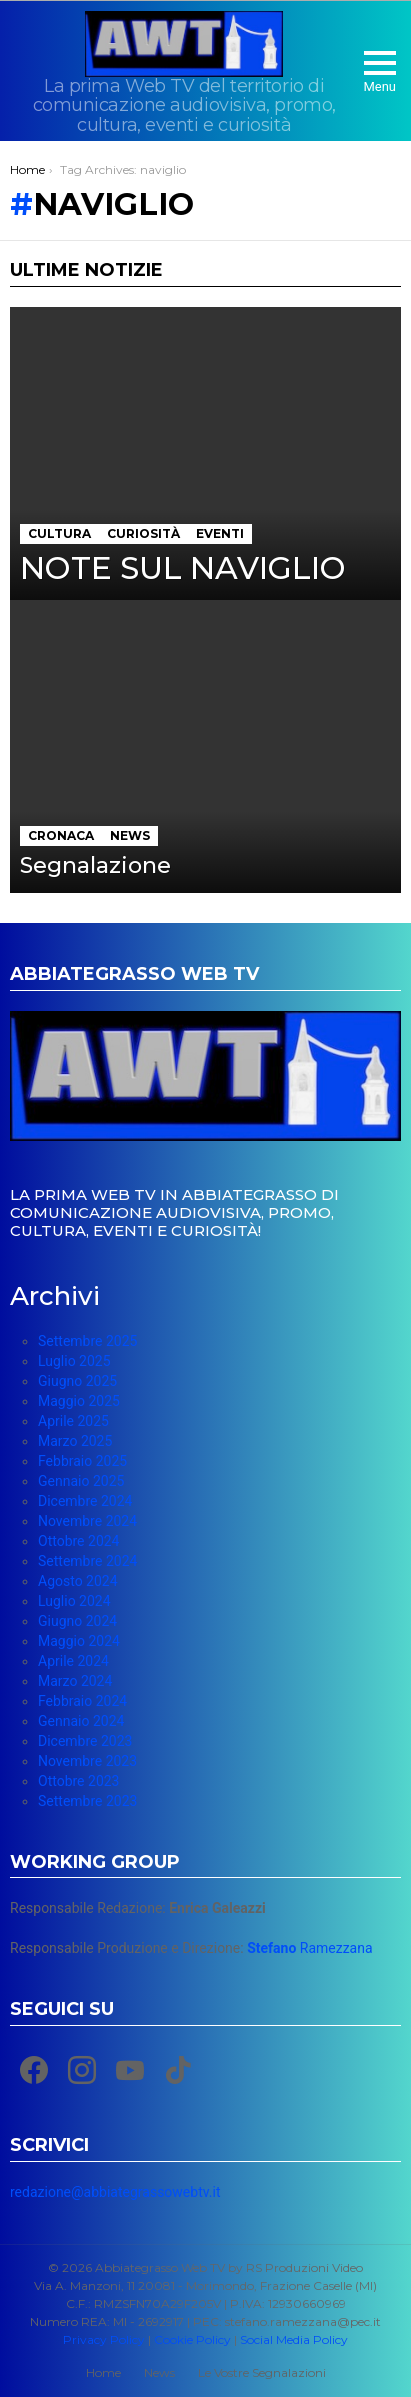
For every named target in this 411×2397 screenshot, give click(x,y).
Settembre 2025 (87, 1341)
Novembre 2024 (87, 1521)
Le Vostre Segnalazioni (262, 2372)
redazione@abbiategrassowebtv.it (115, 2192)
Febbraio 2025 (82, 1461)
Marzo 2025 (75, 1441)
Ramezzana (309, 1948)
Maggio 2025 (79, 1401)
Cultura (59, 533)
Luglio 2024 (74, 1601)
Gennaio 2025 (81, 1481)
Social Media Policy (294, 2339)
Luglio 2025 (74, 1361)
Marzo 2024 (75, 1681)
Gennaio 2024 (81, 1721)
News (130, 835)
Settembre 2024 (87, 1561)
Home (103, 2372)
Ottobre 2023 (78, 1781)
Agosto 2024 (78, 1581)
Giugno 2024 (77, 1621)
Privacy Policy (104, 2339)
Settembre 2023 (87, 1801)
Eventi (220, 533)
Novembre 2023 (87, 1761)
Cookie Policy (192, 2339)
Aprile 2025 (73, 1421)
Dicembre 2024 (85, 1501)
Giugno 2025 (77, 1381)
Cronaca (61, 835)
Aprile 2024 (73, 1661)
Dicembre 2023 (85, 1741)
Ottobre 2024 (78, 1541)
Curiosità (143, 533)
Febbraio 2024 (82, 1701)
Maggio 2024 (79, 1641)
